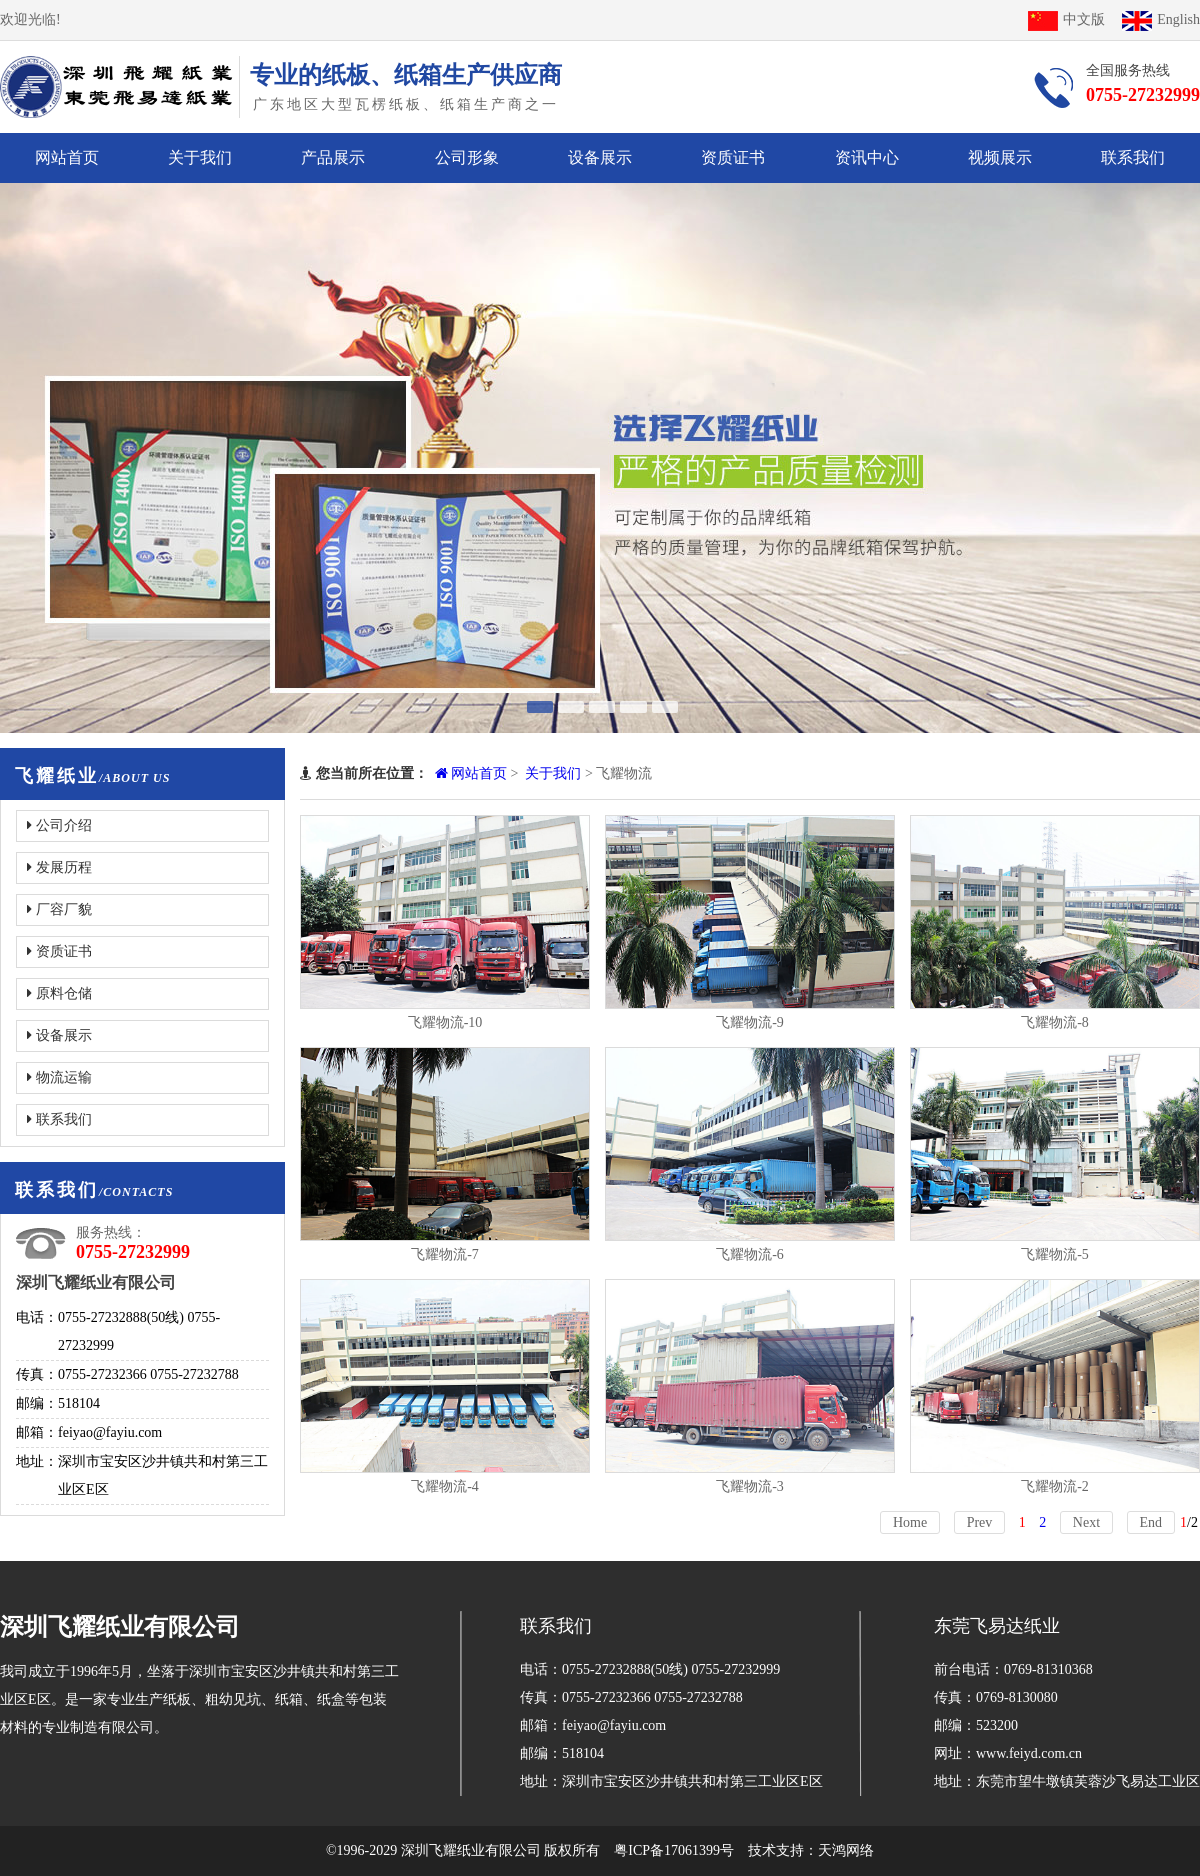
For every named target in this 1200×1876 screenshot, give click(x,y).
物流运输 (59, 1077)
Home (910, 1522)
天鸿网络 (846, 1850)
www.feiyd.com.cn (1029, 1753)
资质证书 (733, 157)
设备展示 (600, 157)
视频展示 (1000, 157)
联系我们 (1133, 157)
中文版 (1066, 19)
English (1161, 19)
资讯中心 (867, 157)
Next (1086, 1522)
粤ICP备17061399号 (674, 1850)
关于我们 (200, 157)
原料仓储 (59, 993)
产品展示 (333, 157)
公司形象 (467, 157)
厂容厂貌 (59, 909)
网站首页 (67, 157)
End (1151, 1522)
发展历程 (59, 867)
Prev (980, 1522)
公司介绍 (59, 825)
